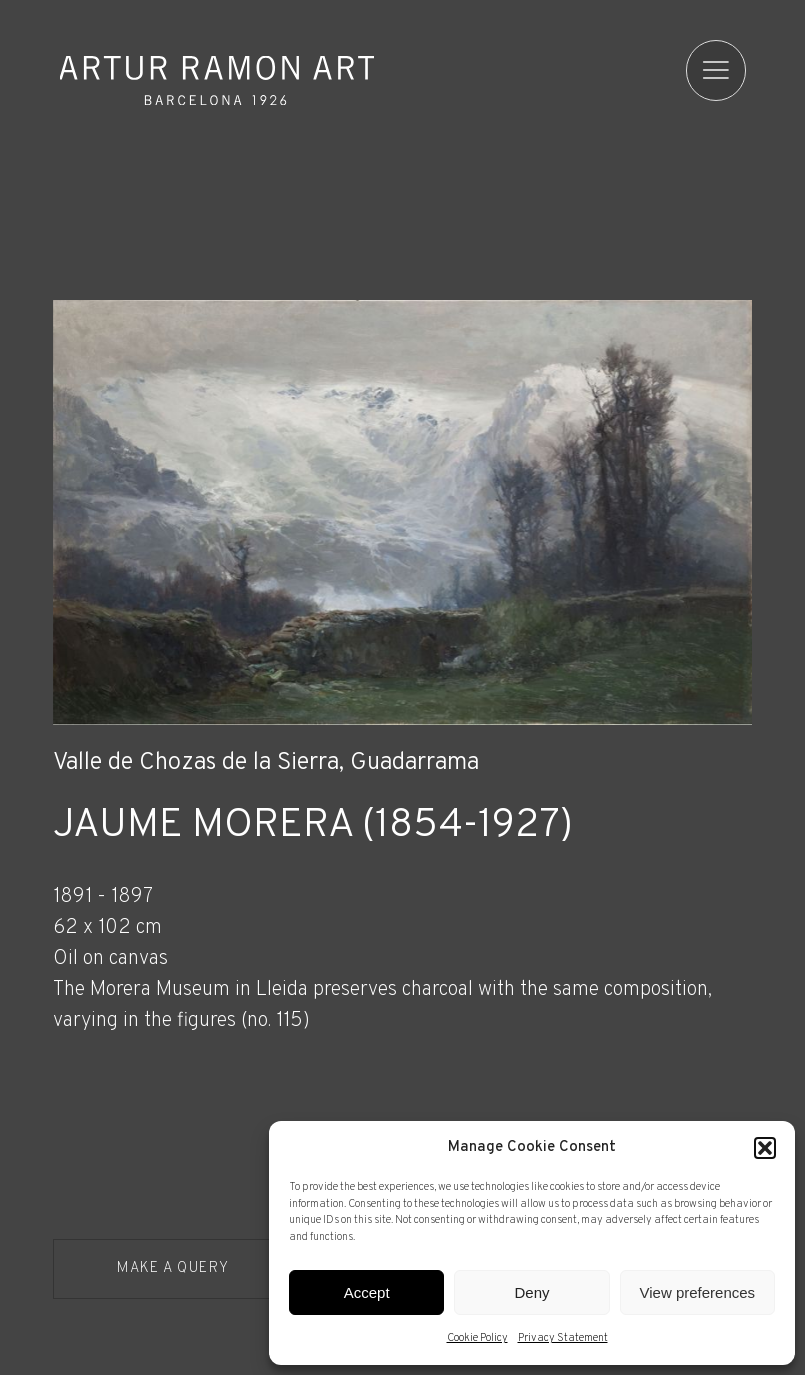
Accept (367, 1292)
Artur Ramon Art (217, 80)
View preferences (698, 1292)
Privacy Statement (563, 1338)
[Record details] (402, 1002)
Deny (531, 1292)
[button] (765, 1148)
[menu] (717, 70)
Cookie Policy (477, 1338)
